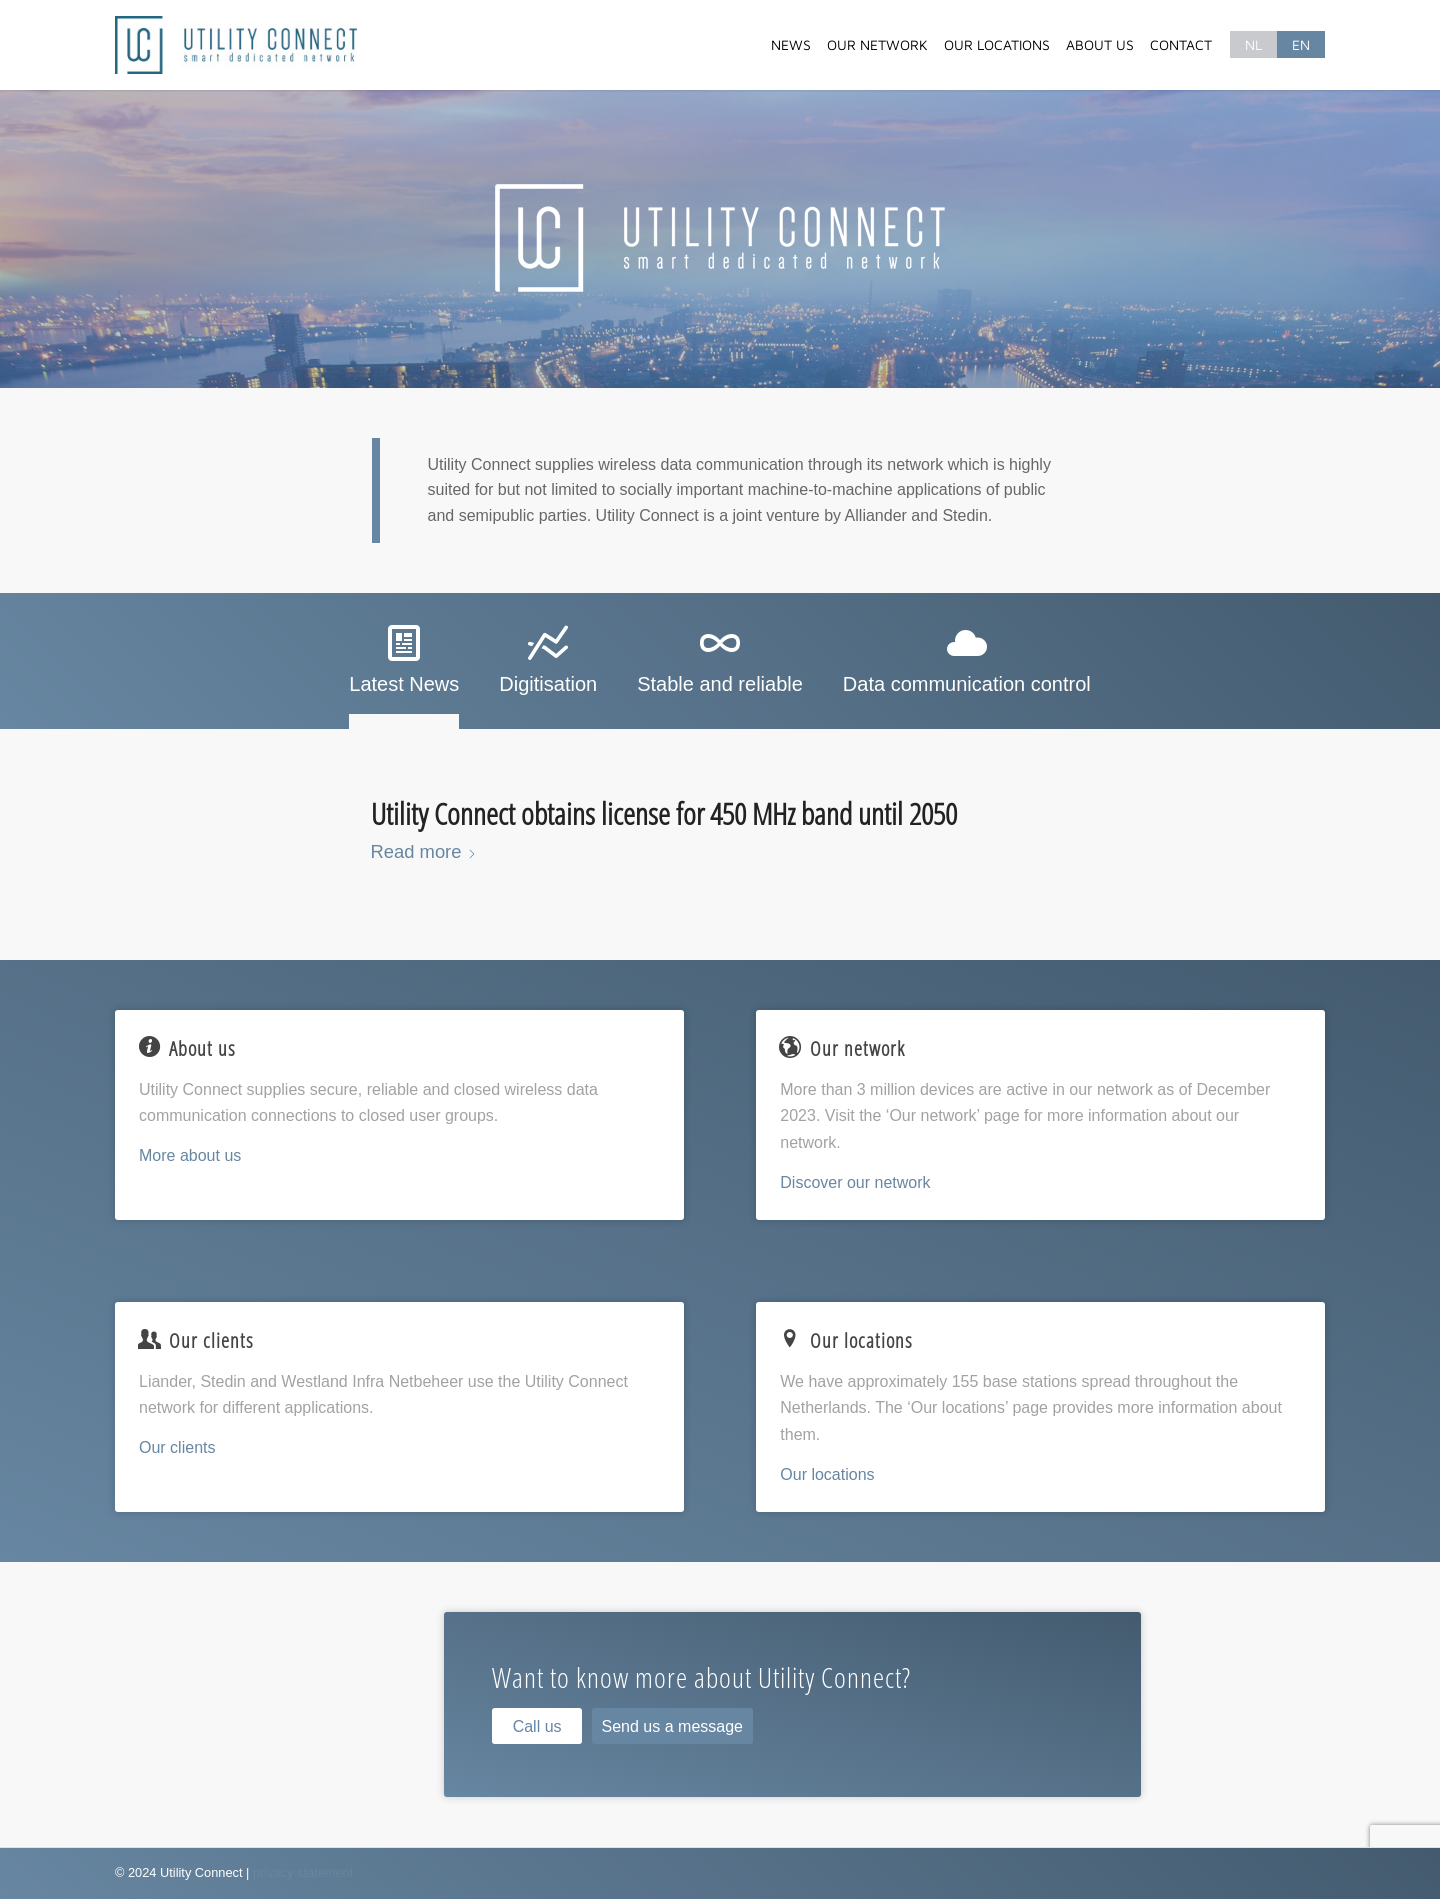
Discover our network (855, 1182)
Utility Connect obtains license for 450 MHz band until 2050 (664, 813)
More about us (190, 1155)
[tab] (404, 667)
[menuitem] (791, 45)
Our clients (177, 1447)
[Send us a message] (672, 1726)
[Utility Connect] (236, 45)
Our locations (827, 1474)
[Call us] (537, 1726)
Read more (424, 851)
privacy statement (303, 1872)
